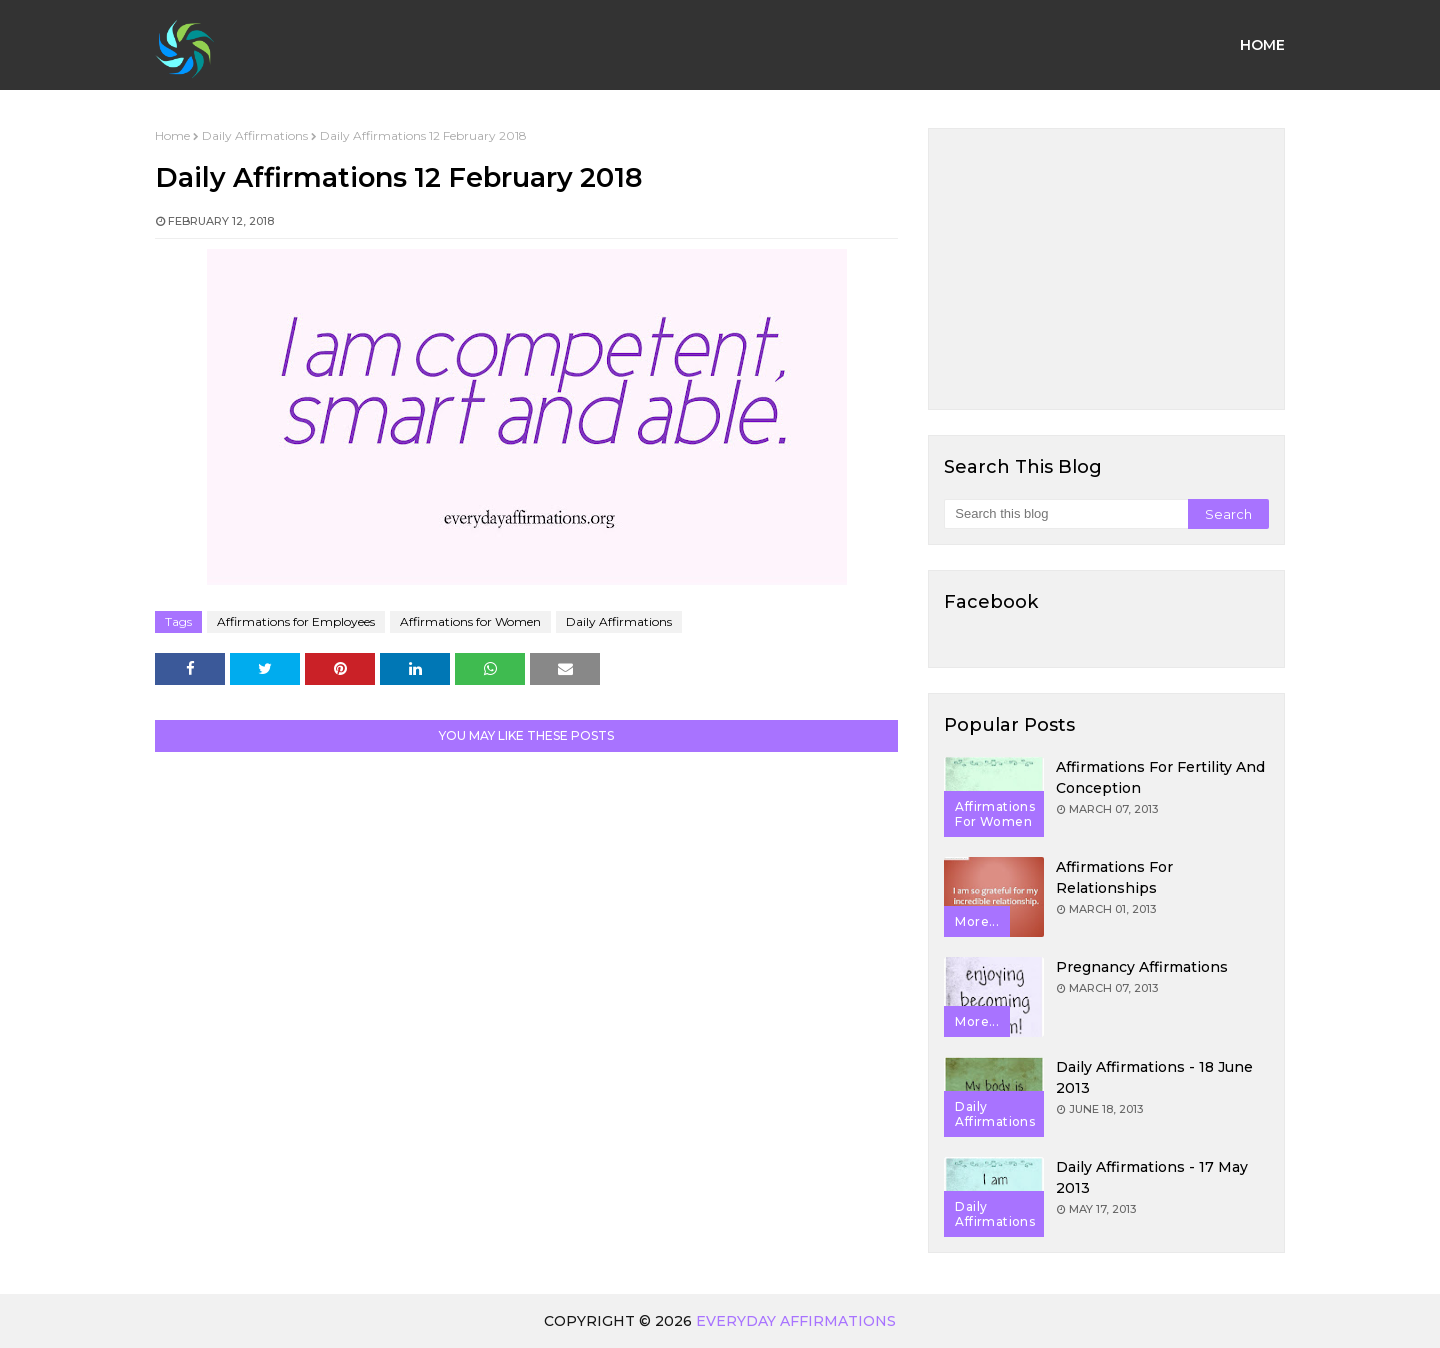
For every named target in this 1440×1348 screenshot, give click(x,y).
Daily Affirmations (255, 135)
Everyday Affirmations (796, 1321)
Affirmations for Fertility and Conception (1160, 777)
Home (172, 135)
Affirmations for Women (470, 621)
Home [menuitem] (1262, 45)
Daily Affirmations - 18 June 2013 (1154, 1077)
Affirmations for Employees (296, 621)
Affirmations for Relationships (1114, 877)
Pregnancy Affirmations (1142, 967)
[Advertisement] (1106, 269)
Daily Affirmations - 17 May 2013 (1152, 1177)
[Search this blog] (1065, 514)
